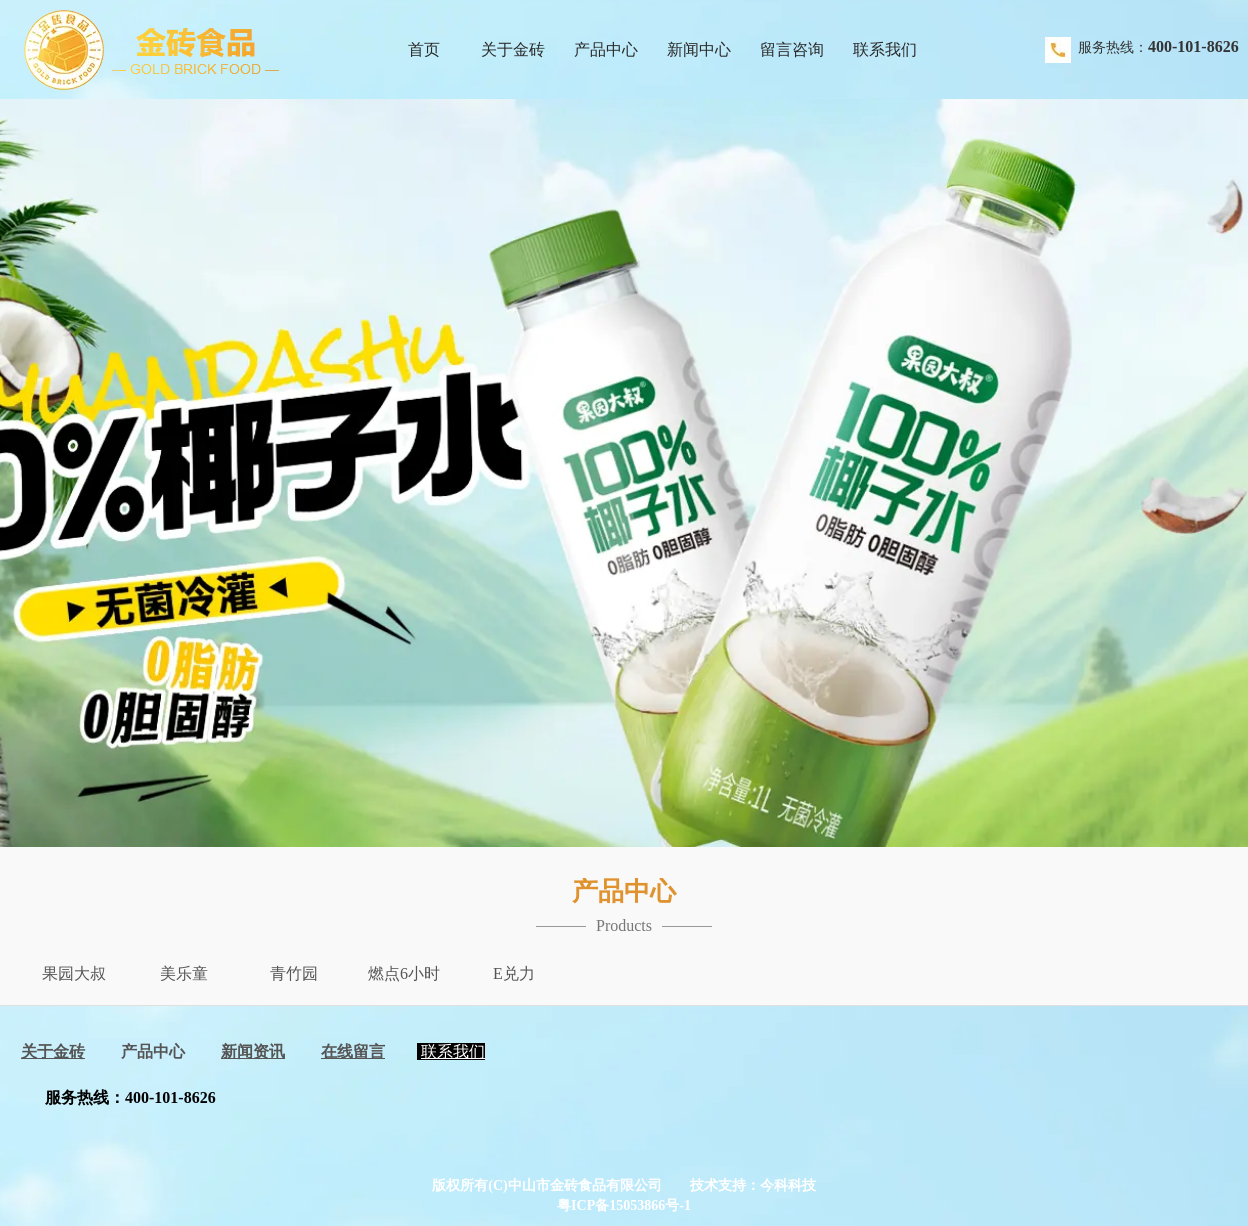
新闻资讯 (253, 1051)
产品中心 (153, 1051)
